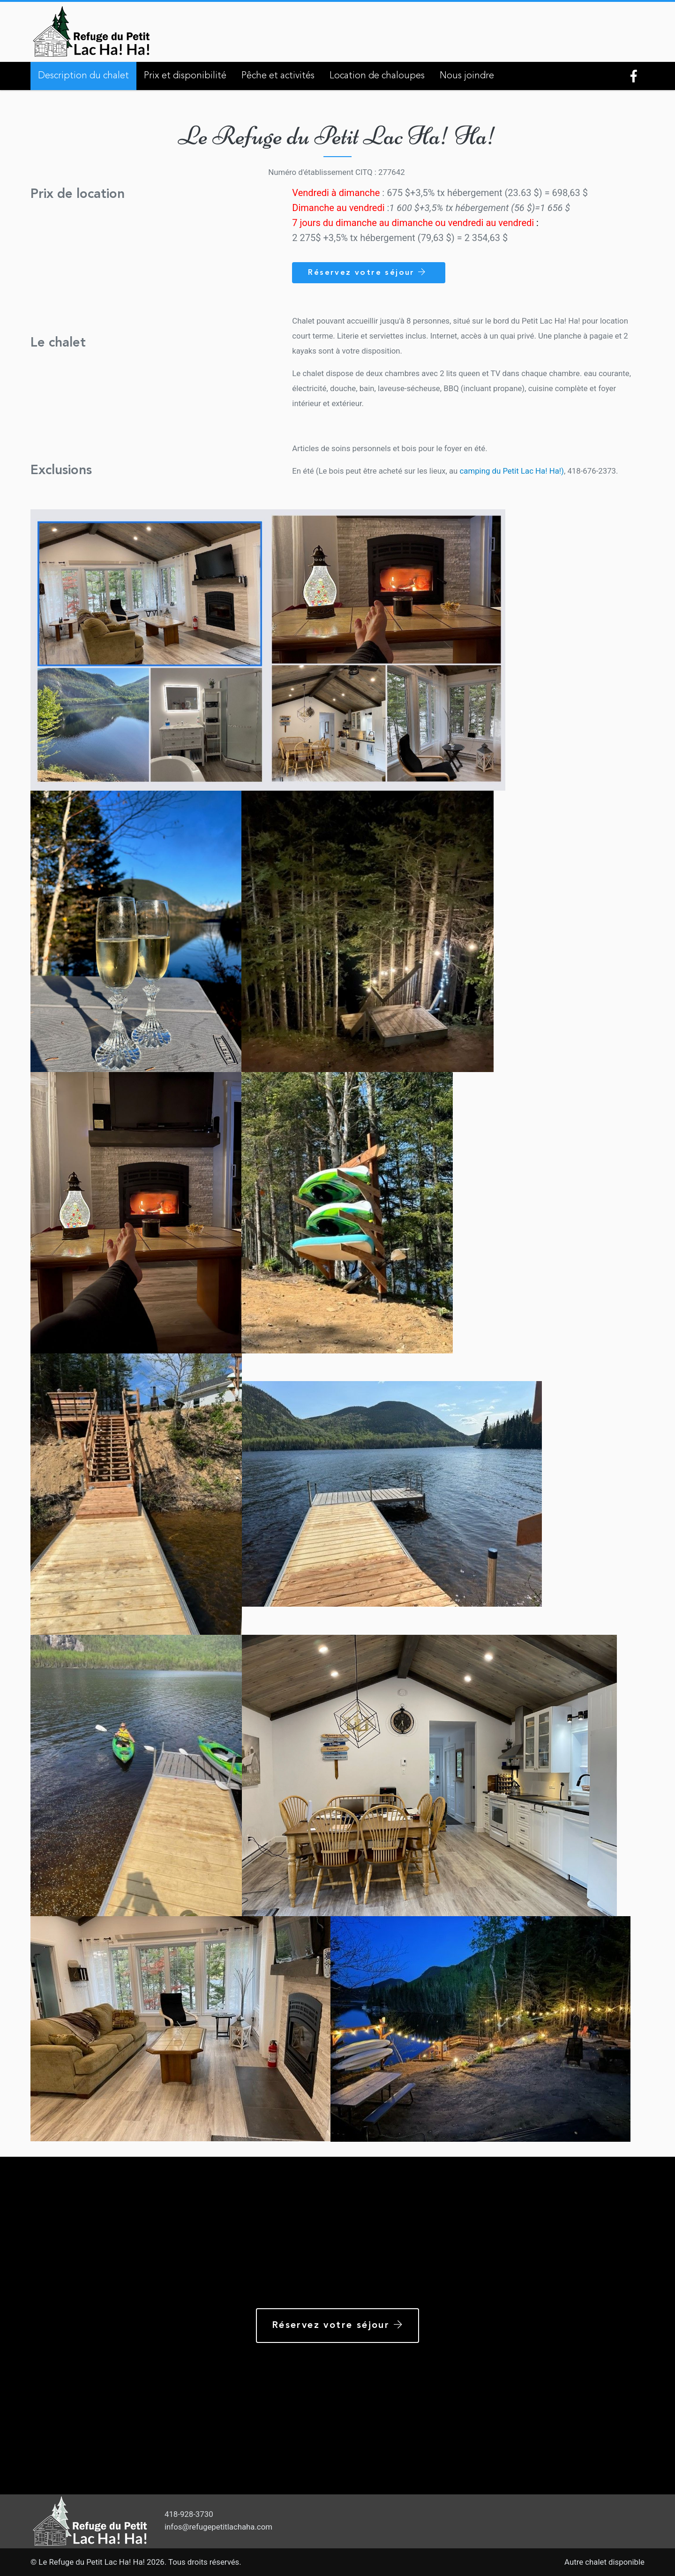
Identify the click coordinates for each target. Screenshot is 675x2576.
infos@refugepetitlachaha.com (218, 2526)
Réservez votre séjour (368, 272)
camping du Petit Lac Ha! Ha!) (512, 471)
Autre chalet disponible (604, 2562)
